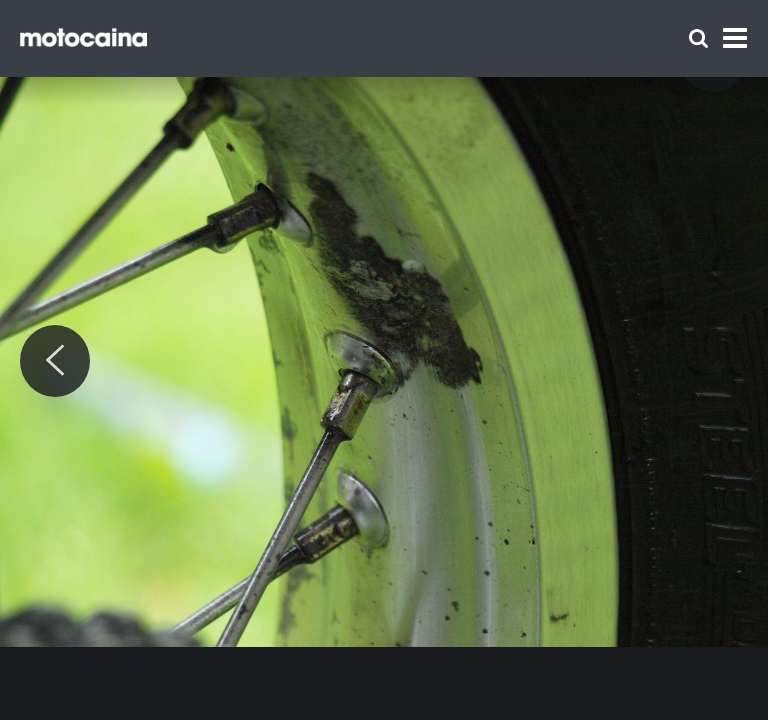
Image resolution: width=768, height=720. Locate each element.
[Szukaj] (698, 38)
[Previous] (55, 361)
